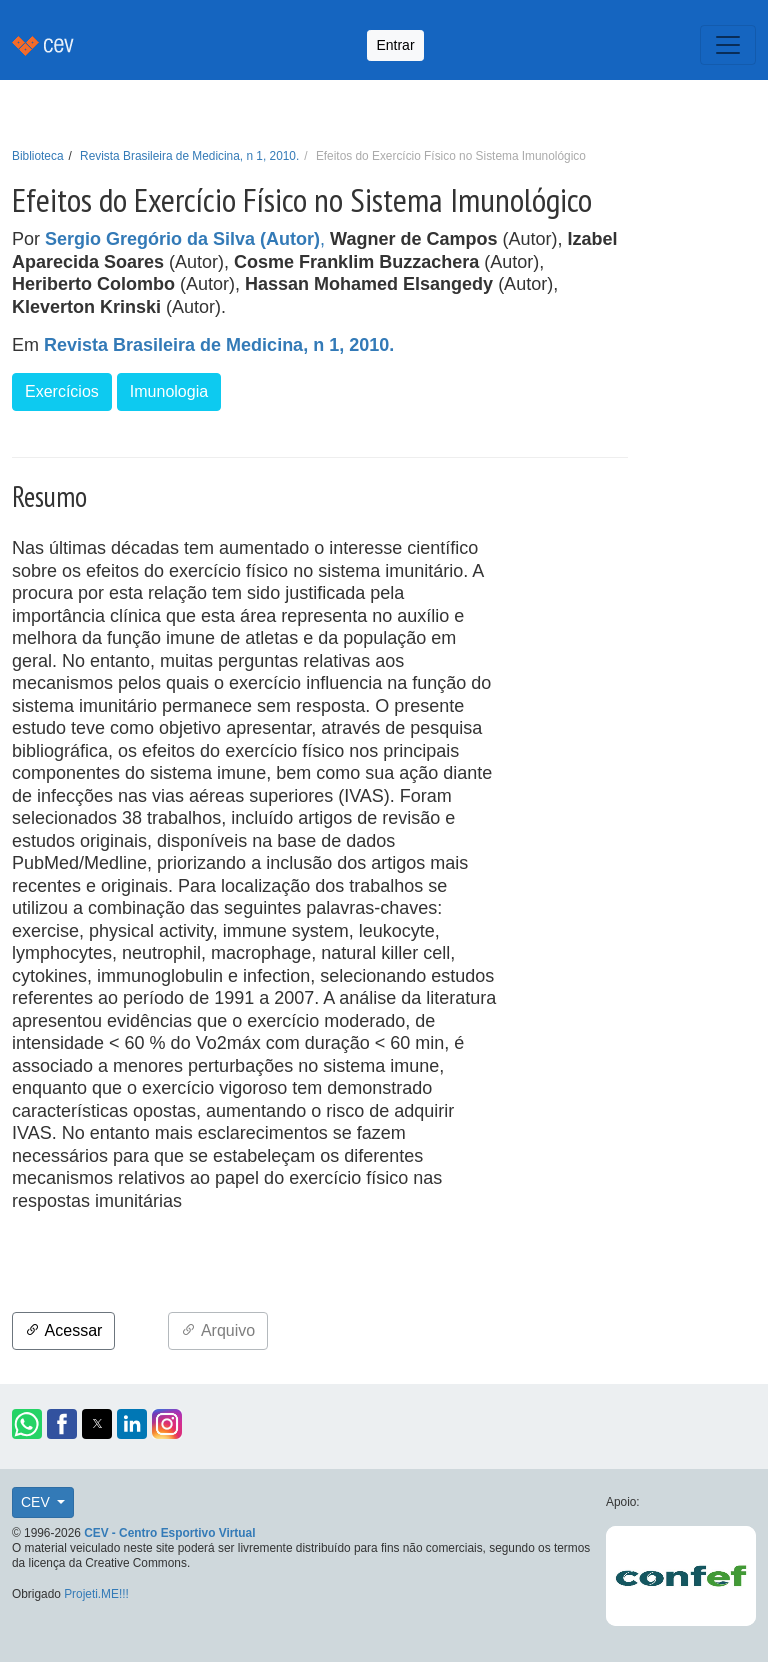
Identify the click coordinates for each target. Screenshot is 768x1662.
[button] (27, 1424)
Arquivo (218, 1330)
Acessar (63, 1330)
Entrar (395, 45)
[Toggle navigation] (728, 45)
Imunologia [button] (169, 391)
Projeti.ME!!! (96, 1594)
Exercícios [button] (62, 391)
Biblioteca (38, 156)
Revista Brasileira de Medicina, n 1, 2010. (189, 156)
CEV (37, 1502)
